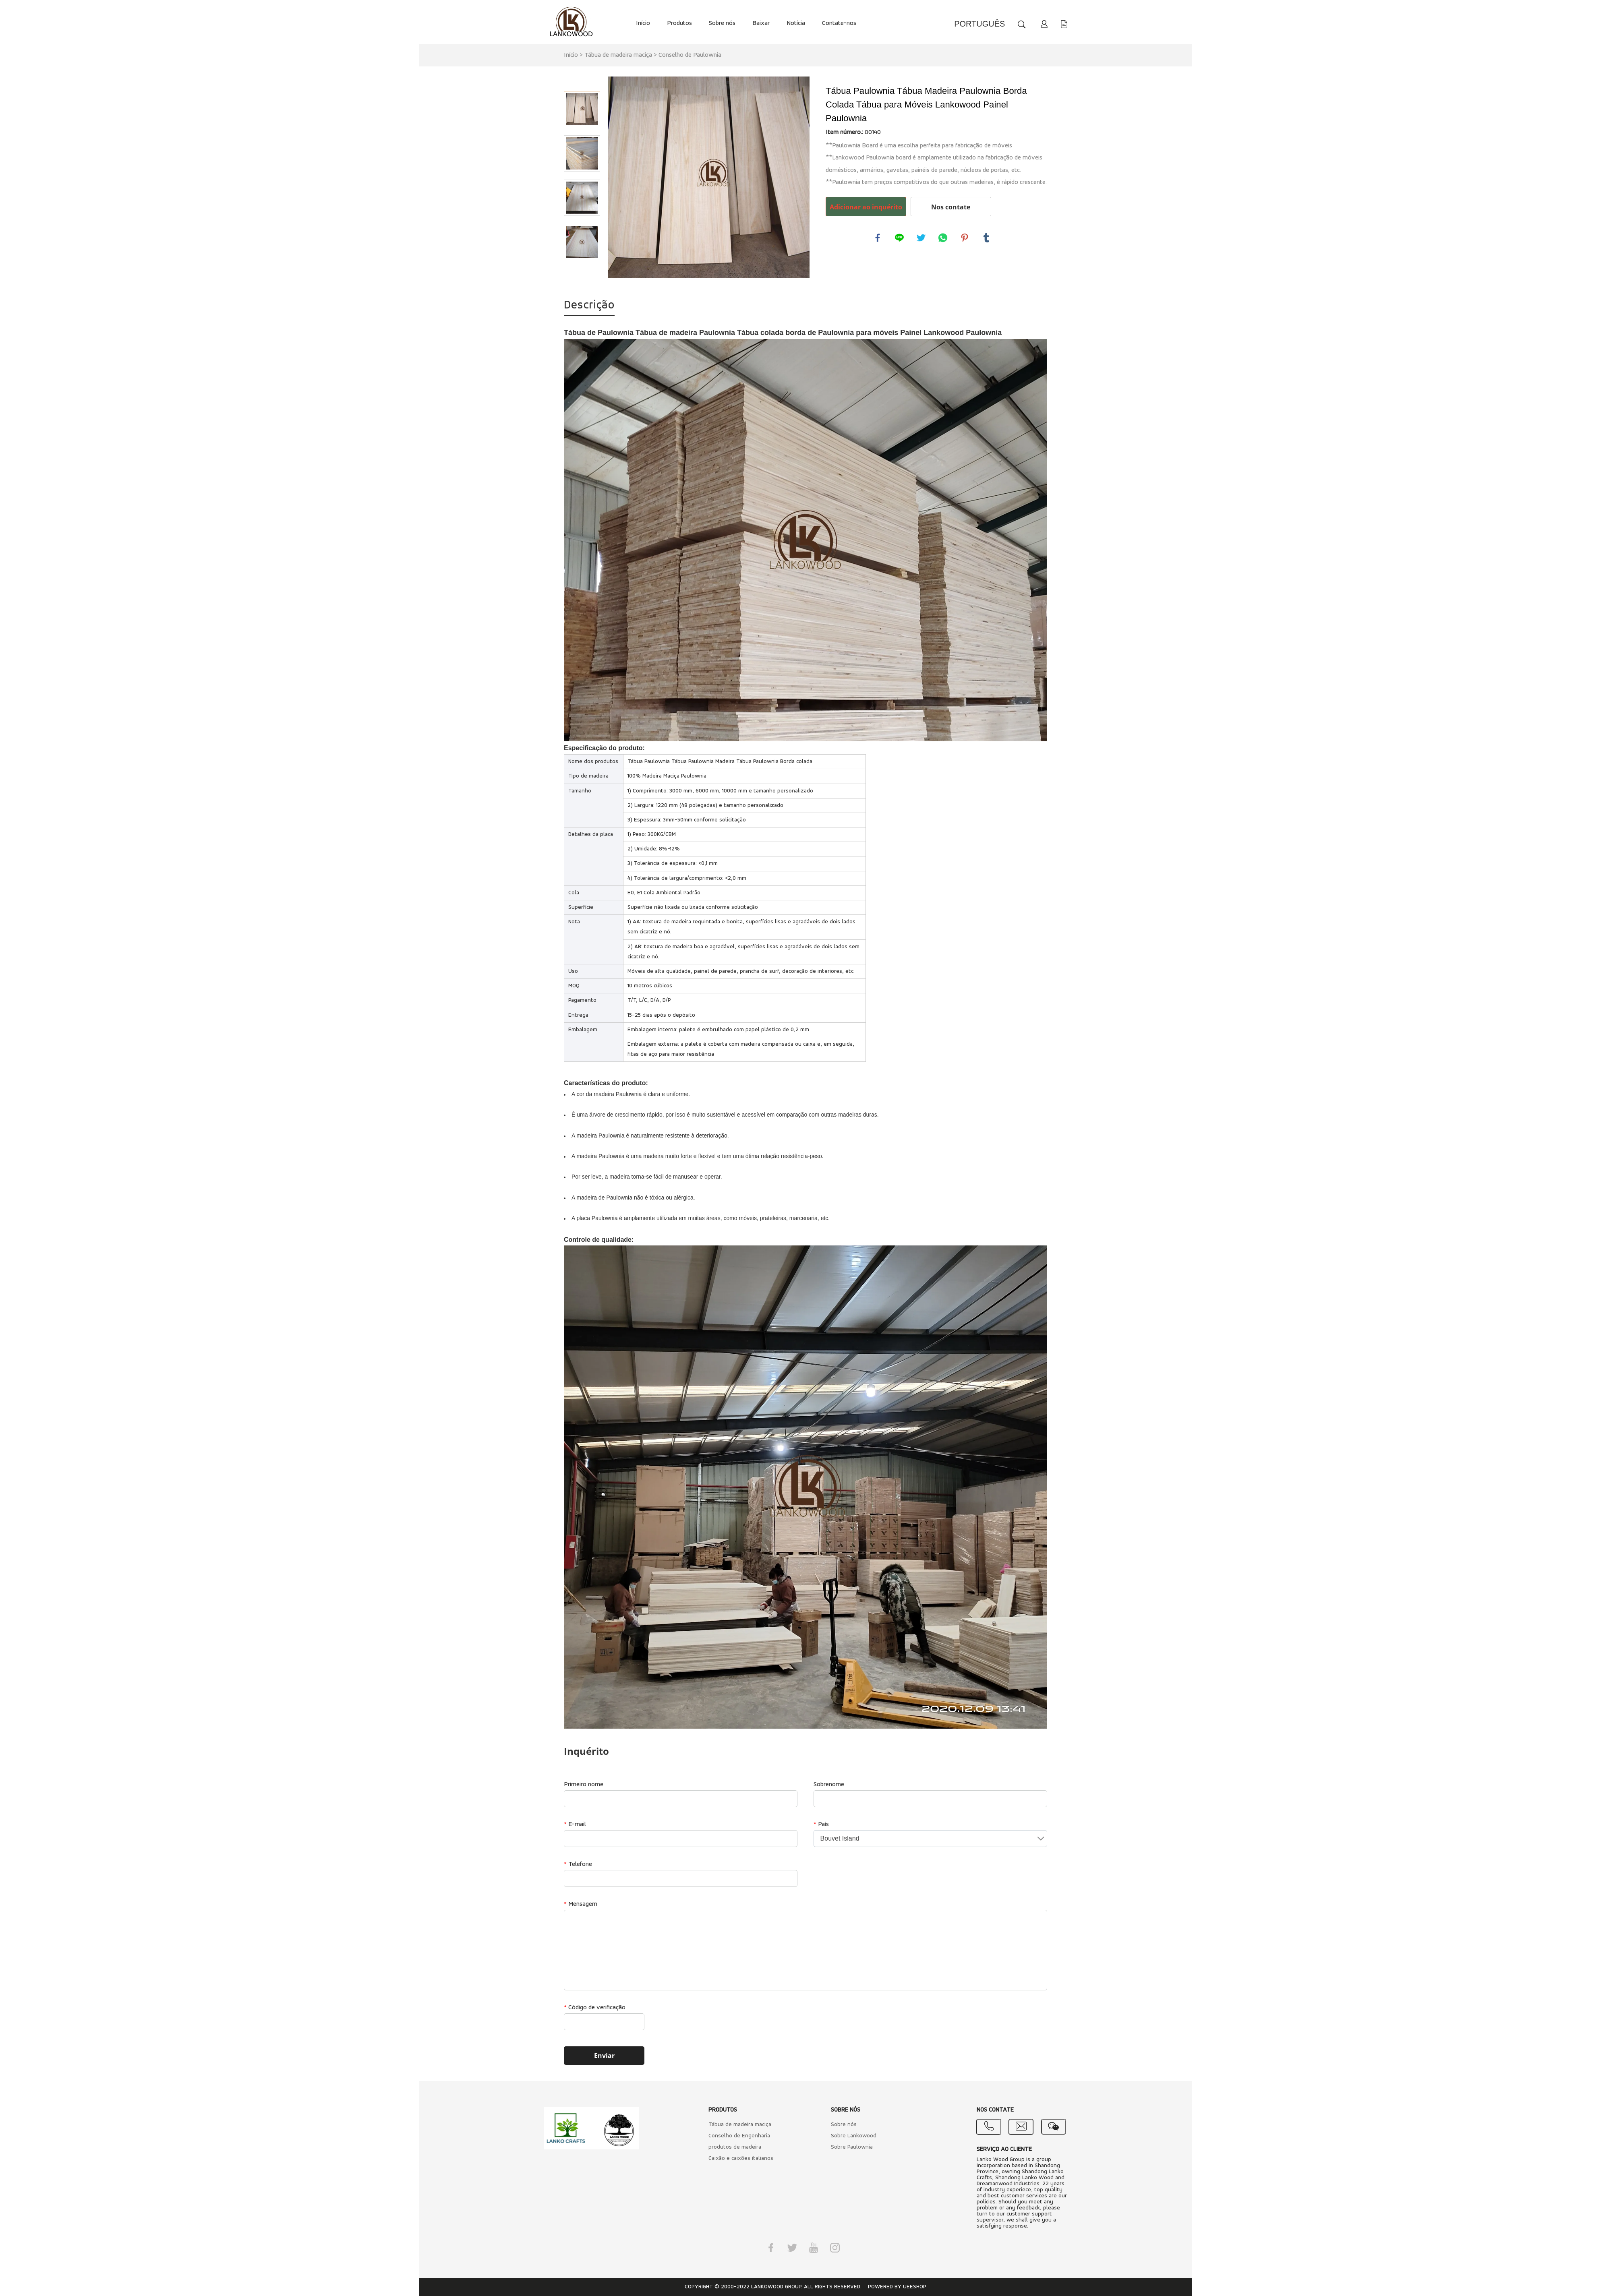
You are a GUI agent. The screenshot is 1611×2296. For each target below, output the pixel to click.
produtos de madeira (734, 2147)
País (821, 1824)
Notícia (796, 23)
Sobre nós (722, 23)
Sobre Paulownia (852, 2147)
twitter (921, 238)
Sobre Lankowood (853, 2136)
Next (582, 271)
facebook (878, 238)
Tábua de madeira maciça (618, 55)
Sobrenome (829, 1784)
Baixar (761, 23)
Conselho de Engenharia (739, 2136)
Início (643, 23)
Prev (582, 80)
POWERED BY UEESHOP (897, 2287)
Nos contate (950, 207)
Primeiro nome (583, 1784)
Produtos (679, 23)
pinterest (965, 238)
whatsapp (943, 238)
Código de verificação (594, 2007)
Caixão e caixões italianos (740, 2158)
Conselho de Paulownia (689, 55)
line (900, 238)
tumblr (987, 238)
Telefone (578, 1864)
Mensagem (580, 1904)
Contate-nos (839, 23)
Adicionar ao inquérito (866, 207)
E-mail (575, 1824)
